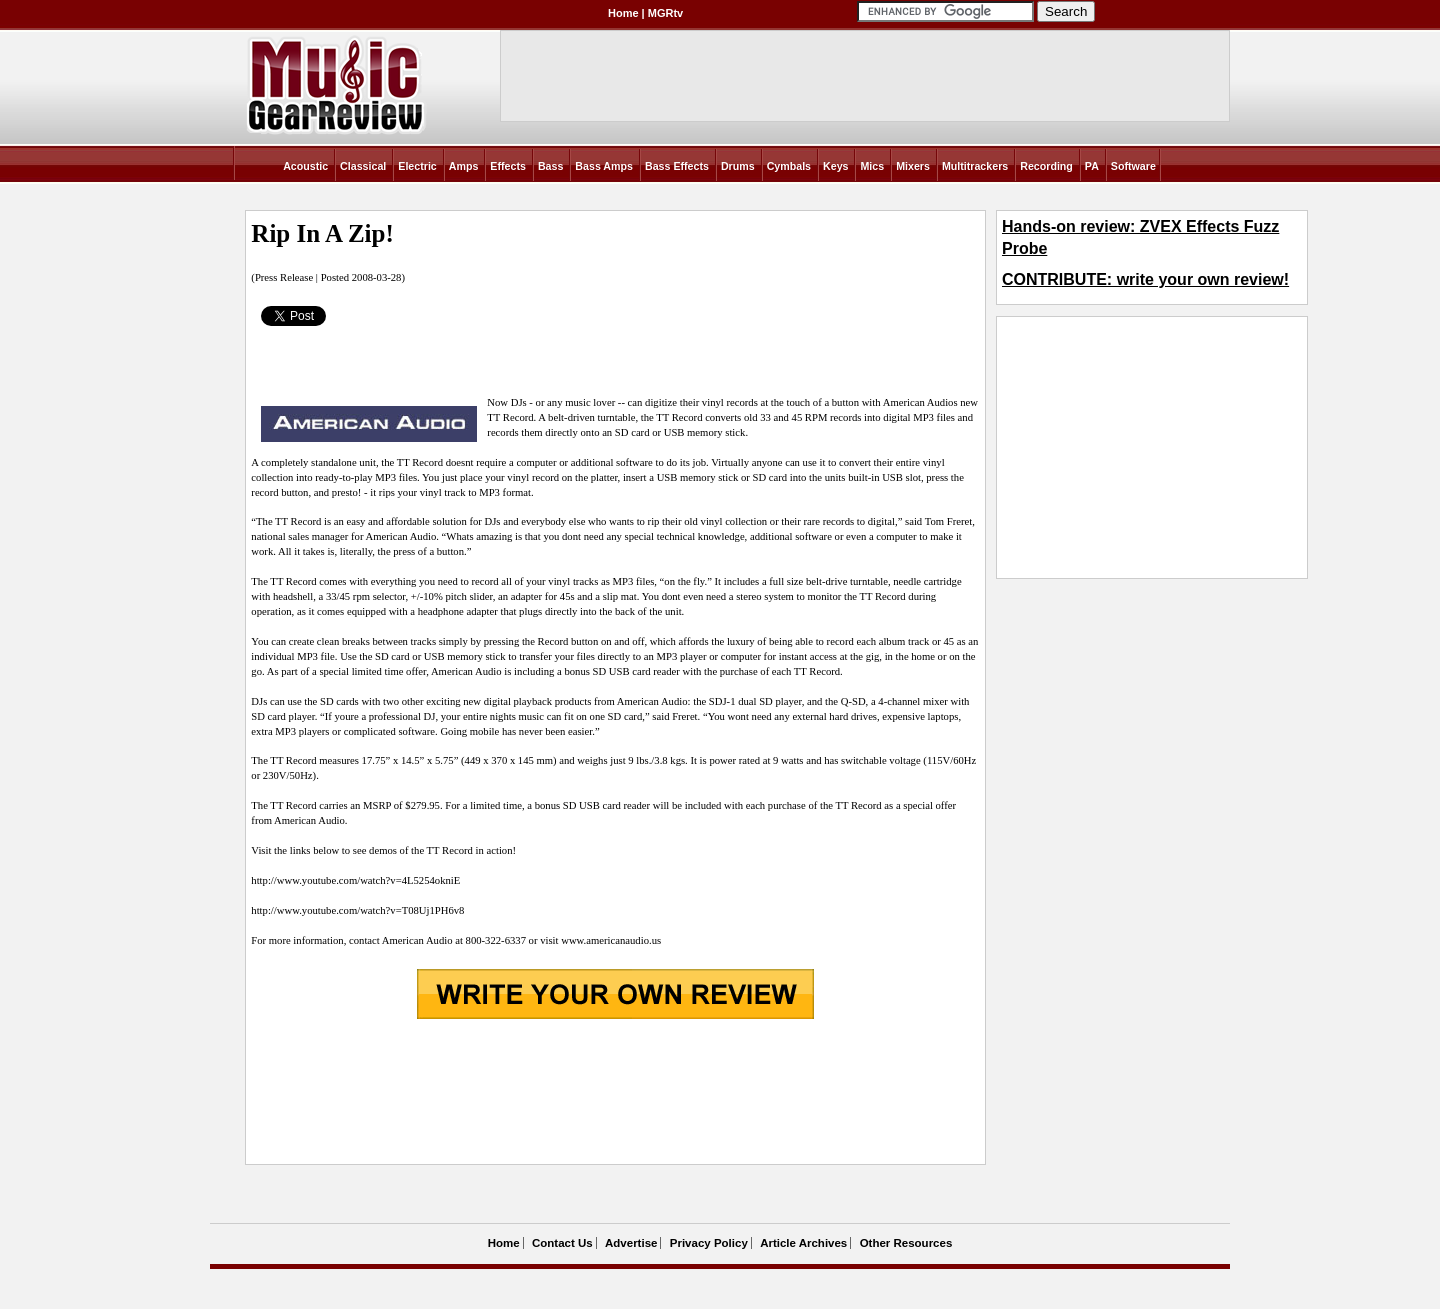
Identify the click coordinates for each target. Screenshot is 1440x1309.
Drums (738, 166)
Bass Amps (604, 166)
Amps (464, 166)
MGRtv (665, 13)
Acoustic (305, 166)
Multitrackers (975, 166)
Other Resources (906, 1243)
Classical (363, 166)
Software (1133, 166)
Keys (835, 166)
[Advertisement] (615, 1093)
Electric (417, 166)
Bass (550, 166)
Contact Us (562, 1243)
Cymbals (789, 166)
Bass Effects (677, 166)
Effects (508, 166)
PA (1092, 166)
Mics (872, 166)
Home (623, 13)
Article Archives (803, 1243)
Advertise (631, 1243)
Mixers (913, 166)
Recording (1046, 166)
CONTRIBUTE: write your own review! (1145, 279)
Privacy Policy (709, 1243)
